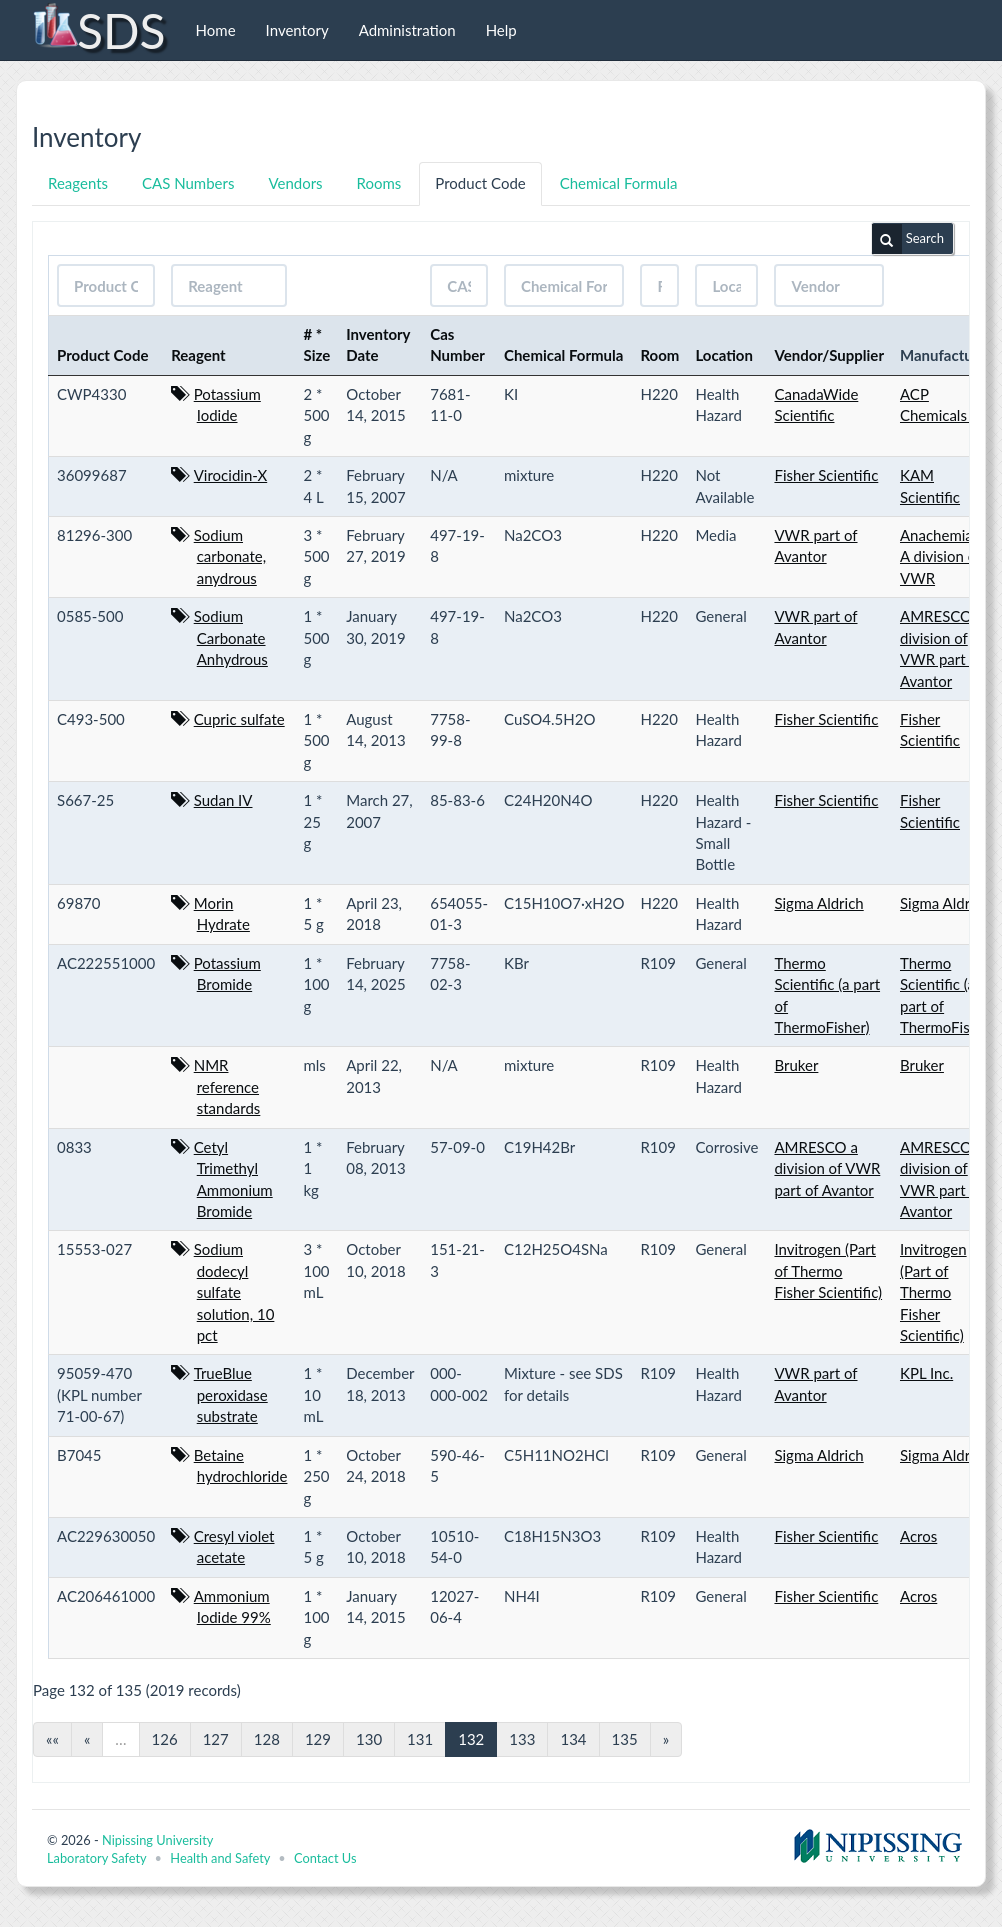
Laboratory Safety (96, 1858)
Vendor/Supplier (829, 355)
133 (522, 1739)
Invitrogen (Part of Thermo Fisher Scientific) (828, 1270)
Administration (407, 30)
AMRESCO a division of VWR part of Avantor (827, 1168)
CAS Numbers (188, 183)
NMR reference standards (227, 1086)
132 (471, 1739)
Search (908, 239)
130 (369, 1739)
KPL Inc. (926, 1373)
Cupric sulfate (239, 719)
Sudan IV (223, 800)
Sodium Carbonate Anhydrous (231, 637)
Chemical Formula (619, 183)
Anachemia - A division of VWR (941, 556)
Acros (918, 1536)
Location (724, 355)
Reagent (198, 355)
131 (420, 1739)
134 (573, 1739)
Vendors (295, 183)
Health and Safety (220, 1858)
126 (165, 1739)
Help (501, 30)
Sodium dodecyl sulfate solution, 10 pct (234, 1292)
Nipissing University (157, 1840)
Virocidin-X (231, 475)
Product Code (480, 183)
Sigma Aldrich (818, 903)
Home (216, 30)
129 (318, 1739)
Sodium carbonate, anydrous (230, 556)
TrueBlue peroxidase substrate (231, 1394)
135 (625, 1739)
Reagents (78, 183)
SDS (98, 30)
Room (659, 355)
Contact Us (325, 1858)
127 (216, 1739)
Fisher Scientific (826, 475)
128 (267, 1739)
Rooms (379, 183)
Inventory (297, 30)
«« (52, 1739)
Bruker (796, 1065)
